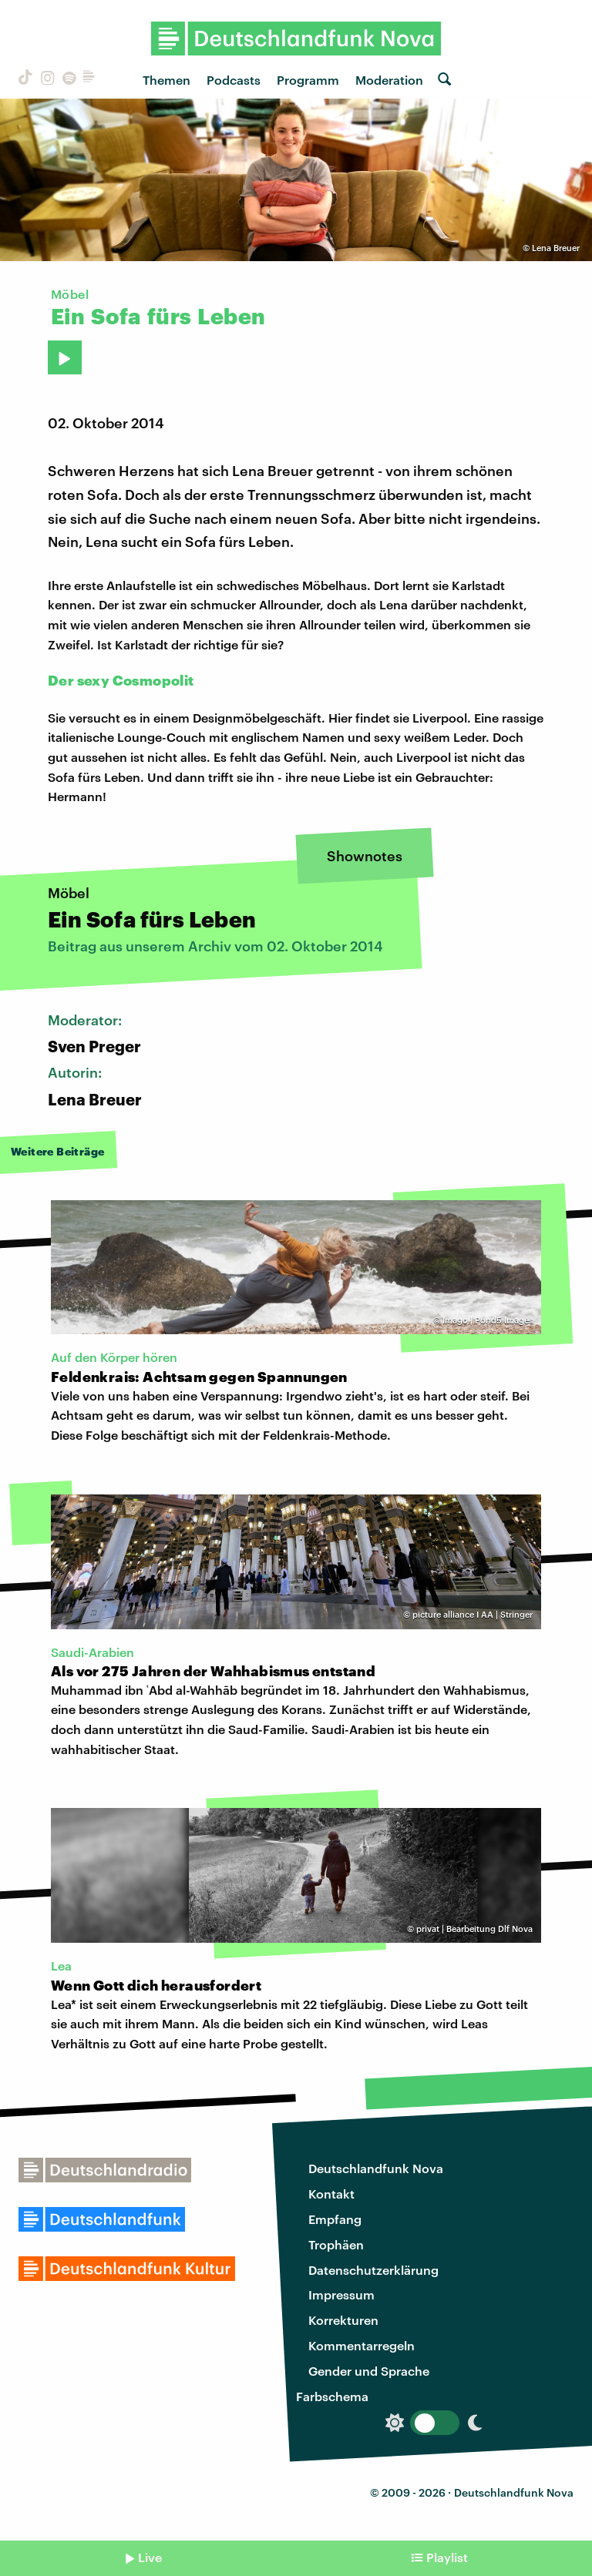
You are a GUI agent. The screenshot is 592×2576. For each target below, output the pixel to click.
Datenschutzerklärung (373, 2269)
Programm (308, 79)
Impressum (341, 2294)
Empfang (335, 2219)
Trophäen (336, 2244)
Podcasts (234, 79)
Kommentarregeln (361, 2345)
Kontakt (331, 2193)
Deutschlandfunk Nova (375, 2168)
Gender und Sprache (368, 2370)
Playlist (447, 2557)
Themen (166, 79)
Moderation (389, 79)
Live (150, 2557)
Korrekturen (343, 2320)
